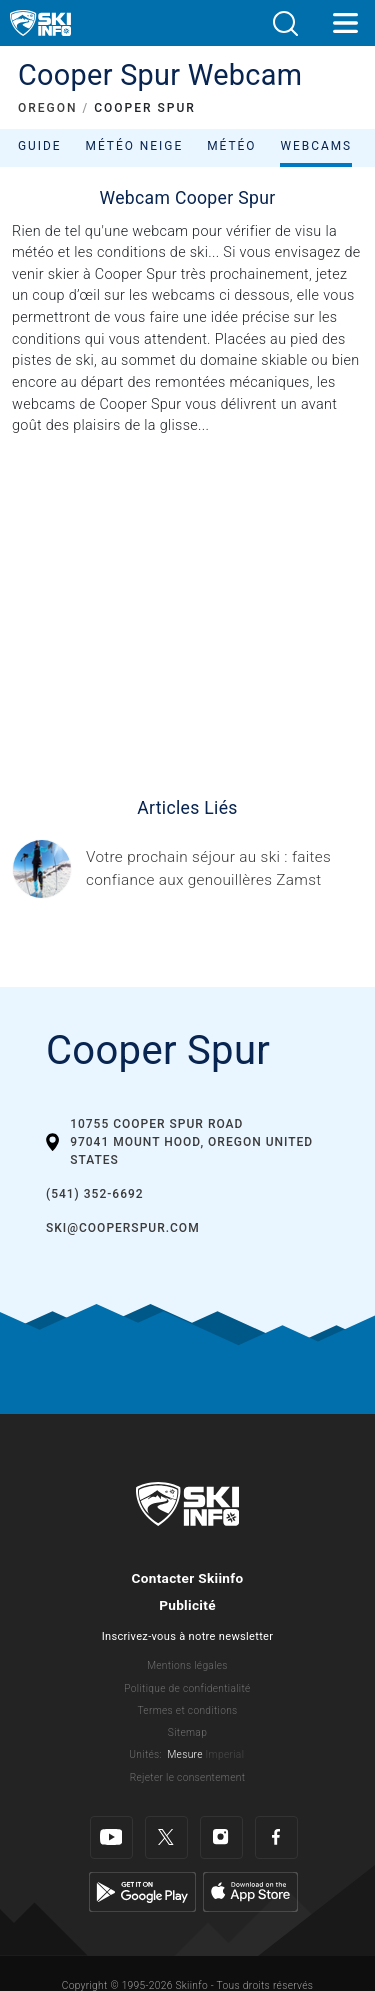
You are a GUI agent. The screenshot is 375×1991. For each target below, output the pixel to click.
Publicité (187, 1605)
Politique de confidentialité (187, 1688)
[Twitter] (166, 1822)
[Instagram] (221, 1822)
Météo (231, 146)
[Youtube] (111, 1822)
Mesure (184, 1754)
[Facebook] (276, 1822)
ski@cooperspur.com (123, 1228)
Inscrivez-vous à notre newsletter (188, 1636)
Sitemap (187, 1732)
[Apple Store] (250, 1875)
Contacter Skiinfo (188, 1578)
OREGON (48, 108)
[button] (285, 23)
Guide (40, 146)
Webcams (316, 146)
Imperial (225, 1754)
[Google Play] (142, 1875)
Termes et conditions (187, 1710)
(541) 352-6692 (95, 1194)
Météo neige (135, 146)
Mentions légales (187, 1665)
